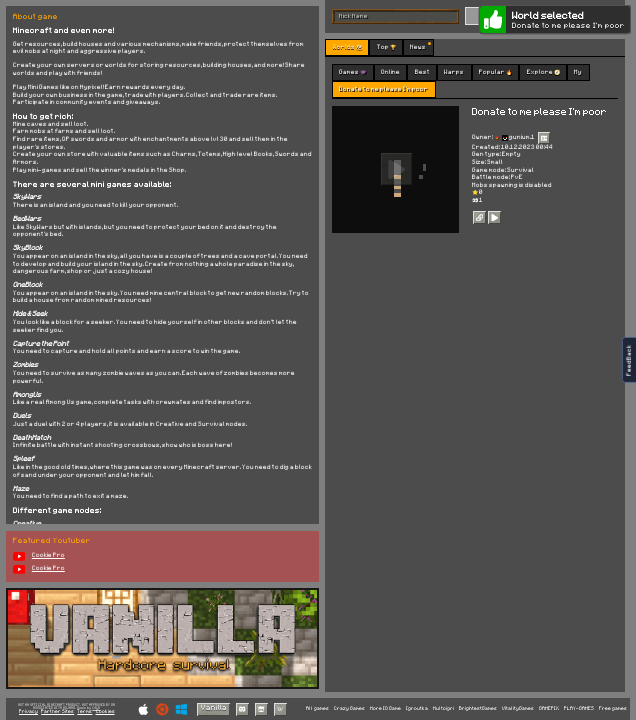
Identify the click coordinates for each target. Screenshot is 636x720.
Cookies (105, 711)
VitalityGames (518, 708)
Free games (613, 708)
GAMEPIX (549, 708)
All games (317, 708)
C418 (96, 708)
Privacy (28, 711)
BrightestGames (478, 708)
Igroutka (417, 708)
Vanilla (214, 708)
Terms (84, 711)
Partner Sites (57, 711)
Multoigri (443, 708)
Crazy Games (349, 708)
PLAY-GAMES (579, 708)
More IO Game (385, 708)
